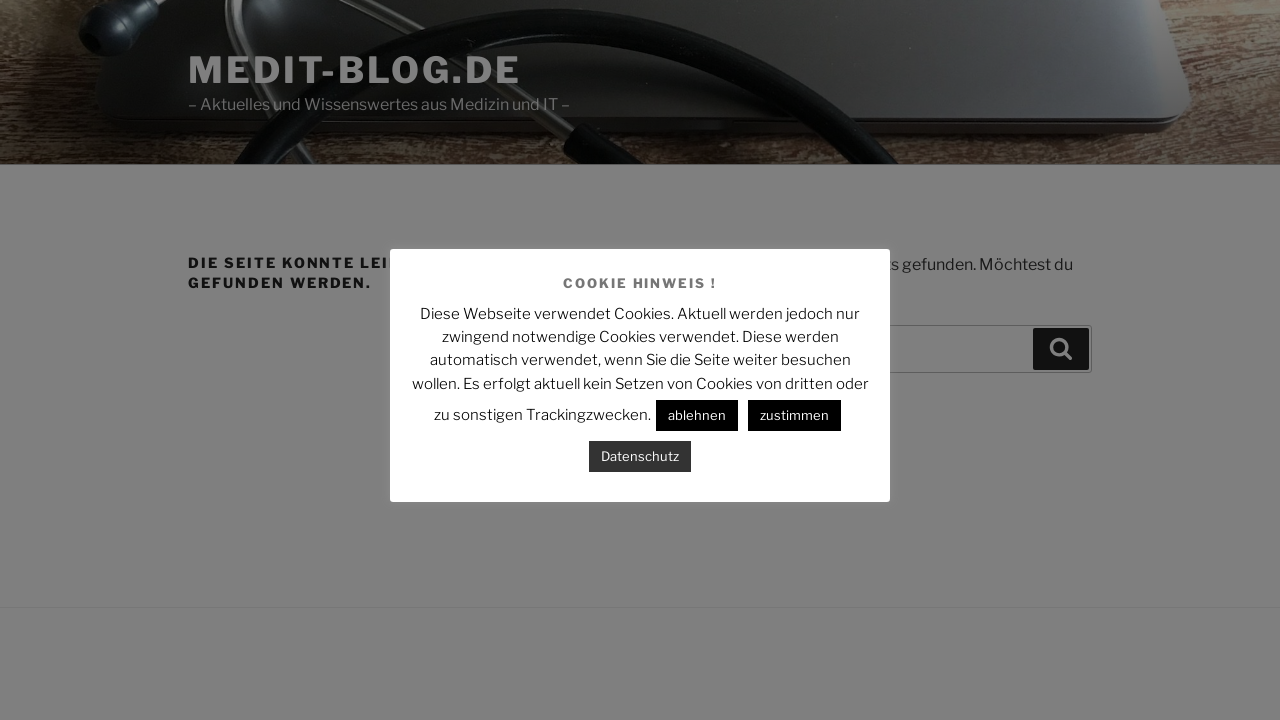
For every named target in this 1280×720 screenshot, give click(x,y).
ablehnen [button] (697, 415)
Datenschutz (640, 456)
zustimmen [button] (794, 415)
